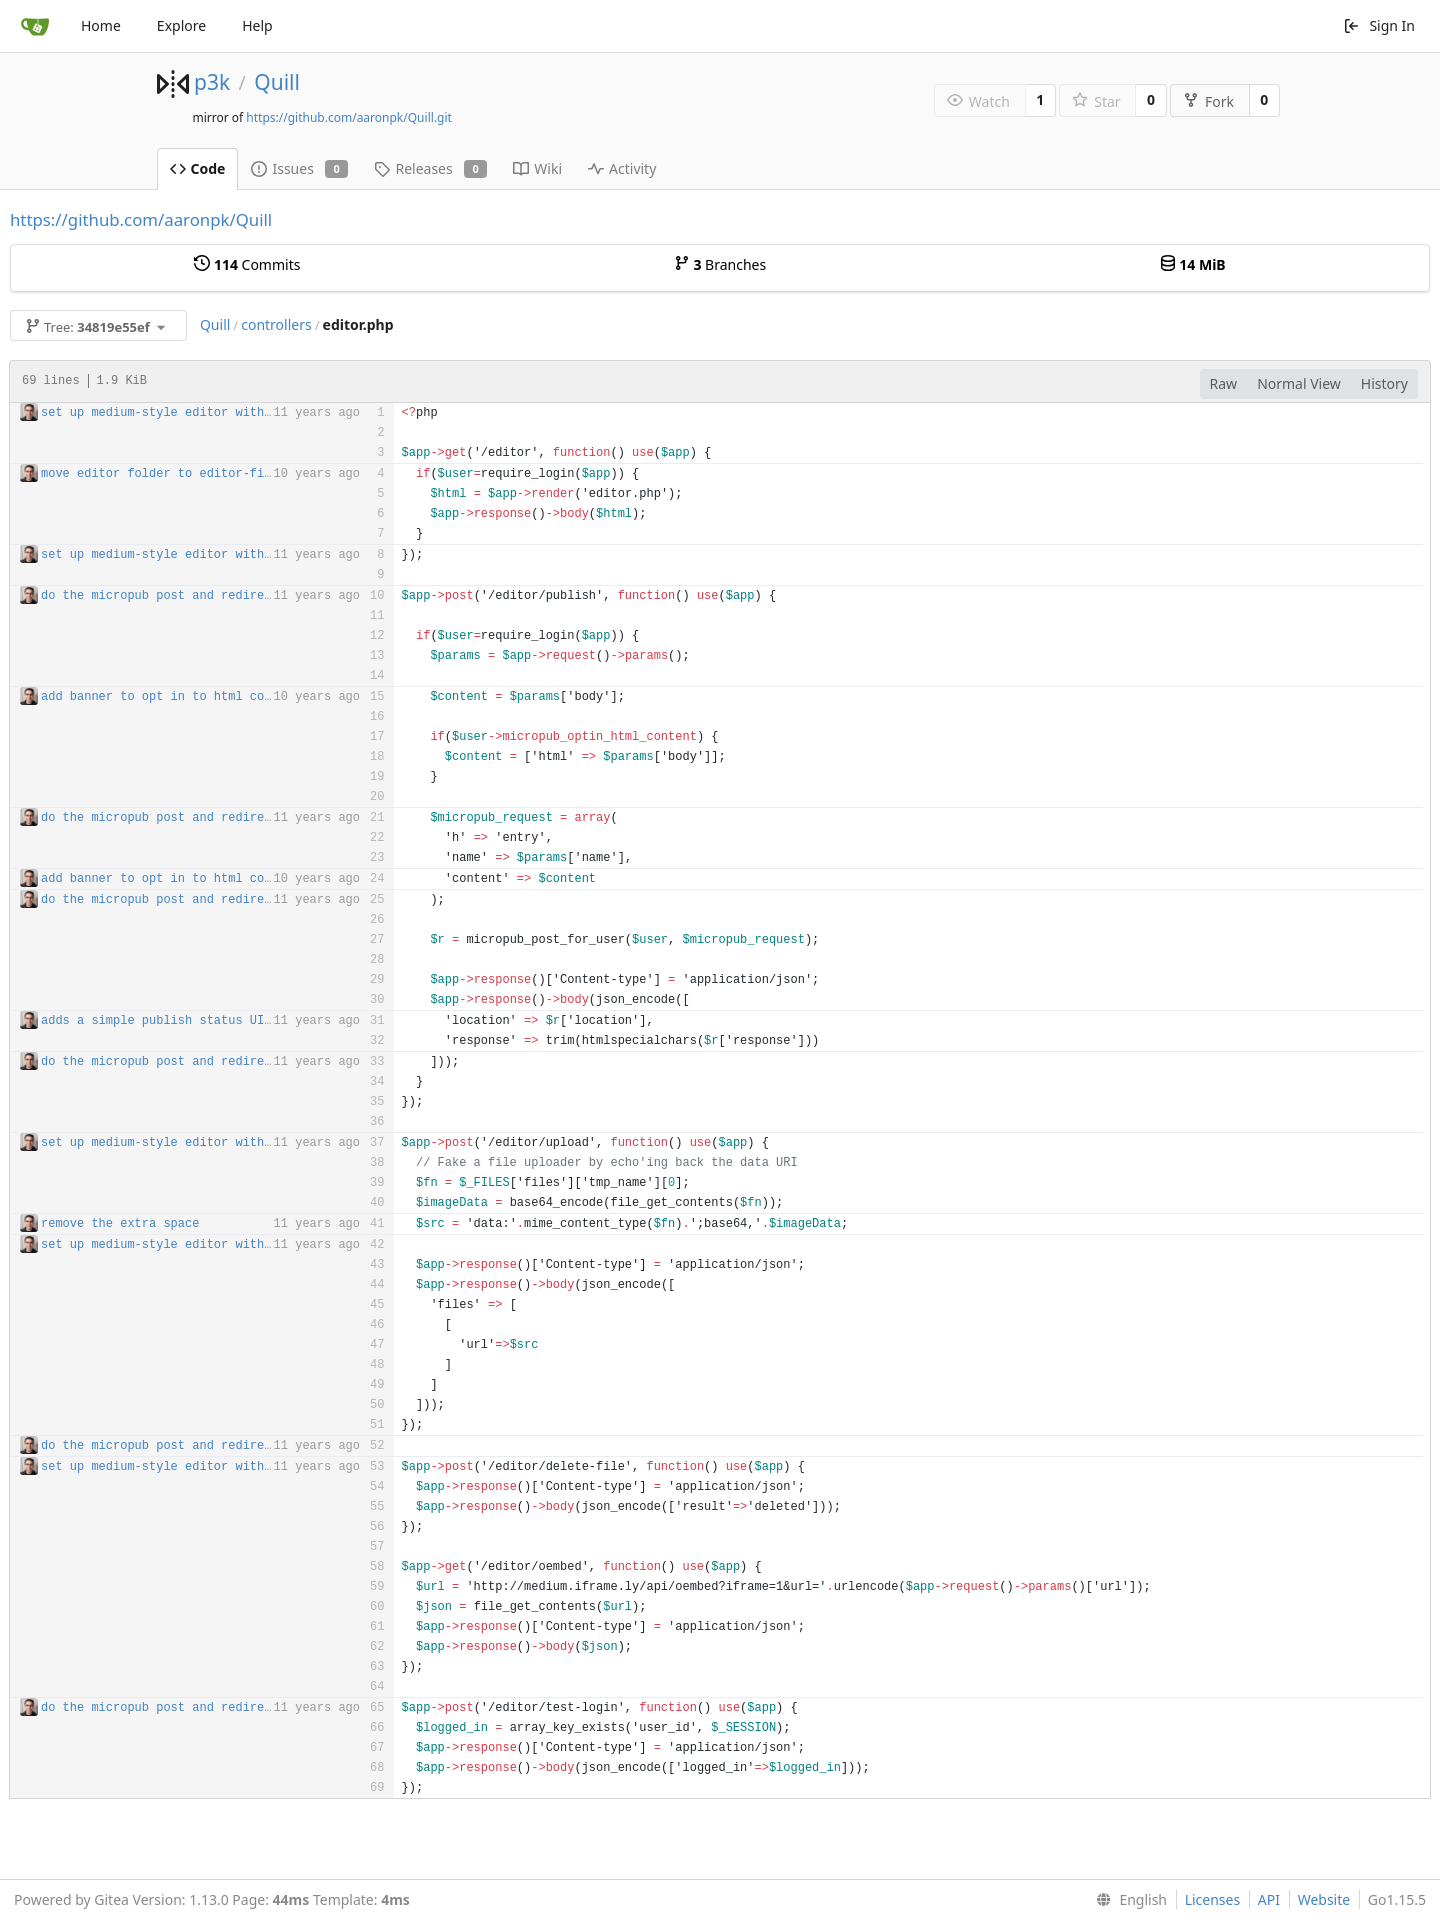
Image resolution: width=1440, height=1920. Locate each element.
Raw (1224, 383)
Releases (430, 168)
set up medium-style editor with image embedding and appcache (257, 413)
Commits (247, 264)
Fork (1208, 101)
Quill (277, 82)
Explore (181, 25)
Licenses (1213, 1899)
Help (257, 25)
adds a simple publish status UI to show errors (206, 1021)
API (1269, 1899)
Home (101, 25)
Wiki (537, 168)
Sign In (1379, 25)
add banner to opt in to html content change (196, 697)
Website (1324, 1899)
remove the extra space (120, 1224)
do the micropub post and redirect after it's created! (232, 596)
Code (198, 168)
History (1384, 383)
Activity (622, 168)
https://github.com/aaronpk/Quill (141, 219)
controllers (276, 324)
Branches (720, 264)
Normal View (1299, 383)
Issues (299, 168)
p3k (212, 82)
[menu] (1127, 1900)
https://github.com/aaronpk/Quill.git (349, 117)
